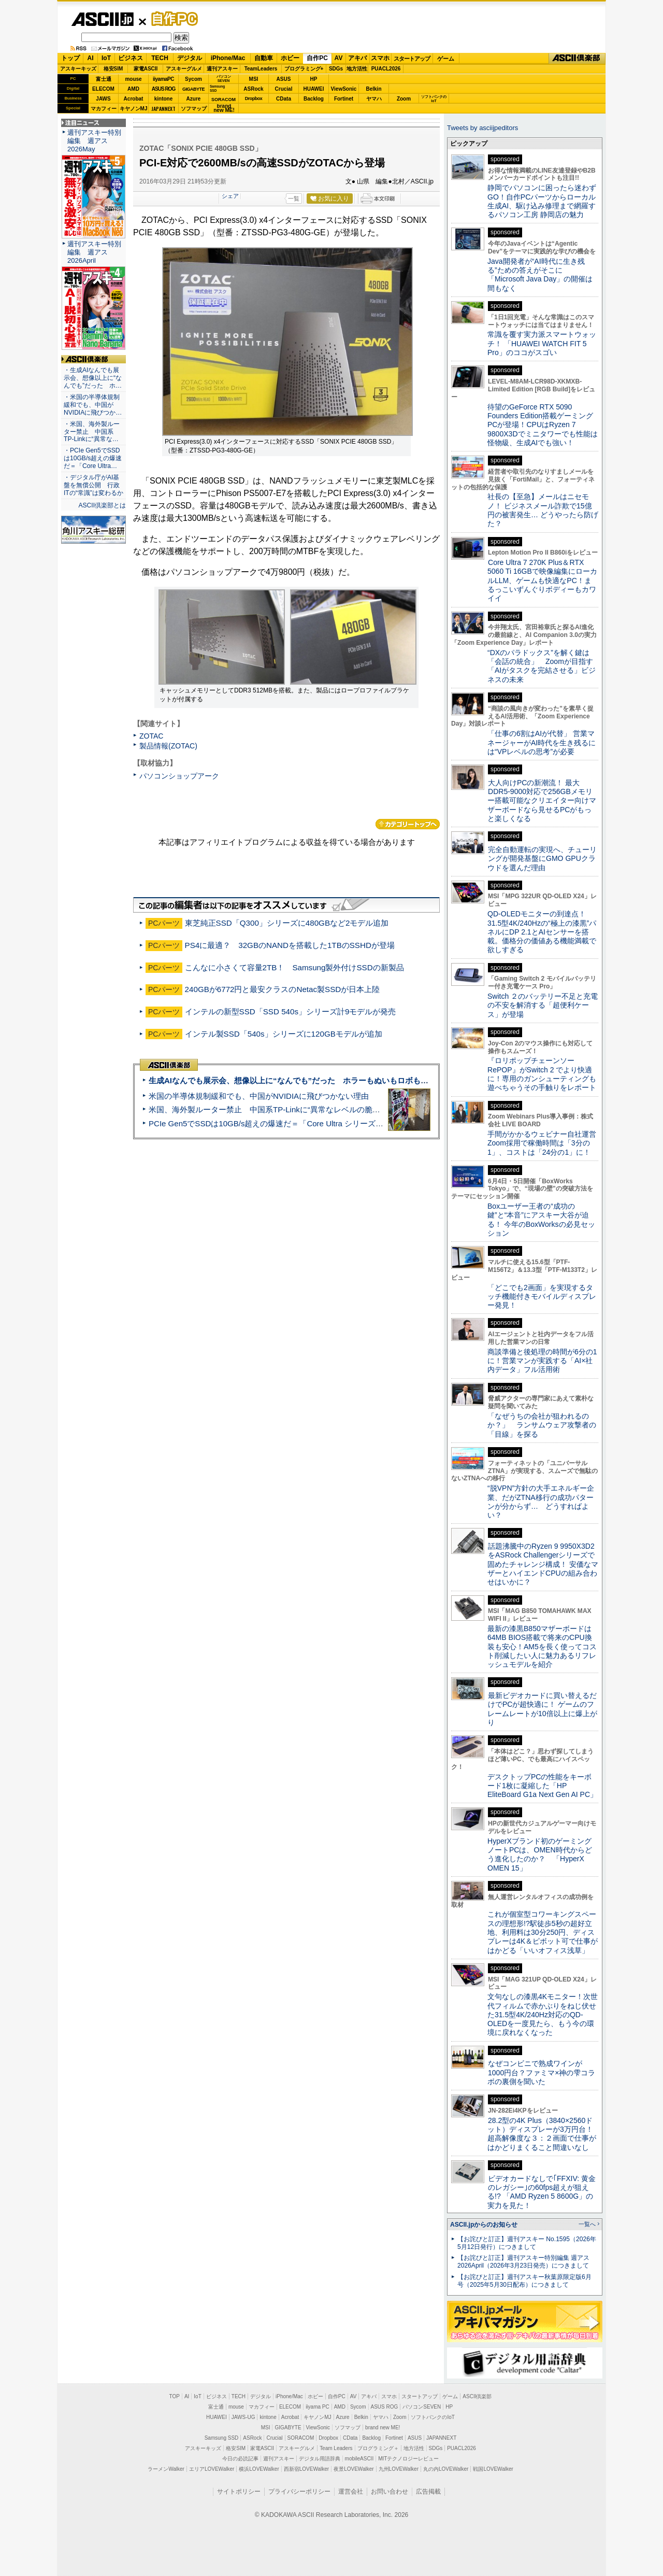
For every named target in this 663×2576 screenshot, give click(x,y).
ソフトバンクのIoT (433, 99)
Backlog (314, 99)
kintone (163, 99)
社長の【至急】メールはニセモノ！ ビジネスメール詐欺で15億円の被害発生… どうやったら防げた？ (542, 510)
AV (339, 58)
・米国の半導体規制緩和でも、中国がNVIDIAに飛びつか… (93, 404)
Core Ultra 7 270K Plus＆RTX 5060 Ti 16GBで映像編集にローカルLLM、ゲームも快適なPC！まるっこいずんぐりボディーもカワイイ (542, 580)
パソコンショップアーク (179, 776)
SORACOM (300, 2438)
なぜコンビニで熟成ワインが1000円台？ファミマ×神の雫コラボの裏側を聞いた (541, 2072)
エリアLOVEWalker (211, 2469)
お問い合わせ (389, 2491)
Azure (193, 99)
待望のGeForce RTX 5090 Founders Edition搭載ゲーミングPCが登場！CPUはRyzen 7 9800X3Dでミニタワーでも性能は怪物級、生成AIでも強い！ (542, 425)
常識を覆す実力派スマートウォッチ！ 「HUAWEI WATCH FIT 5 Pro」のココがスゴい (541, 343)
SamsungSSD (217, 88)
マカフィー (104, 108)
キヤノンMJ (134, 108)
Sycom (193, 79)
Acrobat (133, 99)
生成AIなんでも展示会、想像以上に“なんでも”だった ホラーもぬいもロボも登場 (292, 1080)
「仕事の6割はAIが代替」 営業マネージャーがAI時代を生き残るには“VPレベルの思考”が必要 (541, 742)
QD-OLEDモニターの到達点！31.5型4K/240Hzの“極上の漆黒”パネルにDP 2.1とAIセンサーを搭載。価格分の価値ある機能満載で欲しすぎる (541, 932)
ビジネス (130, 58)
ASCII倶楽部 (577, 58)
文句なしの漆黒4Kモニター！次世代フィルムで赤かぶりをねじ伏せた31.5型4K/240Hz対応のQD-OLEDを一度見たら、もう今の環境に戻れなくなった (542, 2014)
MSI (253, 79)
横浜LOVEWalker (259, 2469)
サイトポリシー (239, 2491)
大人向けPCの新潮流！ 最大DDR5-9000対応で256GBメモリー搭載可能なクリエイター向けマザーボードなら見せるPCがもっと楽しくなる (541, 801)
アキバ (357, 58)
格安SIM (113, 69)
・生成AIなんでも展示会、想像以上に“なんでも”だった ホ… (93, 377)
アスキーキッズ (78, 69)
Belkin (373, 89)
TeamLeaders (261, 69)
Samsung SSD (222, 2438)
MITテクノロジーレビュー (408, 2458)
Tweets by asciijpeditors (482, 128)
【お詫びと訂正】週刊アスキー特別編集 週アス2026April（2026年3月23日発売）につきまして (523, 2261)
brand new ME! (382, 2427)
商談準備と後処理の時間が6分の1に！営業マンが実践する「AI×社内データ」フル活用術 (542, 1361)
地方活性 (357, 69)
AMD (133, 89)
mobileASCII (359, 2458)
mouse (133, 79)
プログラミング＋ (378, 2448)
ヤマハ (374, 99)
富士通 (103, 79)
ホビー (290, 58)
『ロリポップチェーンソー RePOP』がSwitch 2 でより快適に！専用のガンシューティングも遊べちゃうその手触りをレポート (541, 1074)
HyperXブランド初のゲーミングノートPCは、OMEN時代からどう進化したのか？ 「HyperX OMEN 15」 (539, 1854)
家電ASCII (146, 69)
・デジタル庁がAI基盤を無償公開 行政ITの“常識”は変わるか (93, 485)
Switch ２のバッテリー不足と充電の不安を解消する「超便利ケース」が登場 (542, 1005)
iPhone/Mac (228, 58)
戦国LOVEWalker (493, 2469)
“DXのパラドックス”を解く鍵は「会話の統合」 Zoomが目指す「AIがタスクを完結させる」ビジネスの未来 (541, 666)
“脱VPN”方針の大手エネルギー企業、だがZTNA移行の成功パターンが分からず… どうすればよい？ (540, 1501)
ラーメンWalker (166, 2469)
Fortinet (343, 99)
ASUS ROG (163, 89)
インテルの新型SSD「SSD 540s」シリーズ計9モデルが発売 (290, 1011)
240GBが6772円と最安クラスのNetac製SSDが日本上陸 (282, 989)
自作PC (171, 18)
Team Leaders (336, 2448)
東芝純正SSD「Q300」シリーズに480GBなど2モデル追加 (287, 922)
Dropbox (254, 98)
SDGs (336, 69)
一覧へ (587, 2224)
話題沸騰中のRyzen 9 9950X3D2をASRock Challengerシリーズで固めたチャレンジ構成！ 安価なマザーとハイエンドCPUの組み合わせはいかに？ (542, 1564)
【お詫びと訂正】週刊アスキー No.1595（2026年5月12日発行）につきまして (526, 2243)
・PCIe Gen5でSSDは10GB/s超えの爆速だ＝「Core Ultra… (93, 458)
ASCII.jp (102, 19)
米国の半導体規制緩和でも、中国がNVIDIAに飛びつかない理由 (259, 1096)
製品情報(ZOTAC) (168, 746)
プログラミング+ (304, 69)
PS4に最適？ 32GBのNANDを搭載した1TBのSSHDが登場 (290, 945)
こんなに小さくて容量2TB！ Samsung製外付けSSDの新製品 (294, 967)
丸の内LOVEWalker (445, 2469)
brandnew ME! (224, 108)
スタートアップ (412, 58)
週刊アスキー (222, 69)
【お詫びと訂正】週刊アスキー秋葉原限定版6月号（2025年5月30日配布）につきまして (524, 2280)
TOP (174, 2396)
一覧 (293, 198)
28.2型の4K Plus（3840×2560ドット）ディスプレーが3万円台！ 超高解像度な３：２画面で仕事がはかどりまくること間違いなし (541, 2134)
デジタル (189, 58)
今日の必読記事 (240, 2458)
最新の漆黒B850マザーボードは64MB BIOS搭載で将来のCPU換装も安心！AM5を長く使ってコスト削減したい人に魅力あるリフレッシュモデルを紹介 (542, 1646)
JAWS (103, 99)
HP (314, 79)
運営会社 (350, 2491)
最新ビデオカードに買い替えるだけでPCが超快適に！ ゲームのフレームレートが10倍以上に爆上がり (542, 1708)
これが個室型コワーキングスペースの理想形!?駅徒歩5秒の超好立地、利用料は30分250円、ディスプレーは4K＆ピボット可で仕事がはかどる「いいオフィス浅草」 (542, 1932)
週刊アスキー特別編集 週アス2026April (94, 252)
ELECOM (103, 89)
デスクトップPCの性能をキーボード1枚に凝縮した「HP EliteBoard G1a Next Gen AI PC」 (542, 1786)
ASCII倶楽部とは (102, 505)
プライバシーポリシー (299, 2491)
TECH (159, 58)
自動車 (263, 58)
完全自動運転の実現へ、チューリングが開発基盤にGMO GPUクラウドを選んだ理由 (542, 858)
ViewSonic (344, 89)
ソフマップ (194, 108)
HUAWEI (314, 89)
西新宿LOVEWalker (306, 2469)
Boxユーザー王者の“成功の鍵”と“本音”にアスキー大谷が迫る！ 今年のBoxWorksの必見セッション (541, 1219)
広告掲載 (428, 2491)
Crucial (284, 89)
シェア (230, 196)
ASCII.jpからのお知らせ (483, 2224)
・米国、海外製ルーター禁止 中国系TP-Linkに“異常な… (92, 431)
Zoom (404, 99)
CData (283, 99)
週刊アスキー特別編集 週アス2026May (94, 141)
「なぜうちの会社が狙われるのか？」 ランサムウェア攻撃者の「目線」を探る (541, 1425)
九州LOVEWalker (399, 2469)
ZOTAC (151, 736)
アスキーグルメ (184, 69)
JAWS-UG (243, 2417)
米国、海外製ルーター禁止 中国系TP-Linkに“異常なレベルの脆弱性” (270, 1109)
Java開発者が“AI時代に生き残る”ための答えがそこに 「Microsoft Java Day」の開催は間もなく (540, 274)
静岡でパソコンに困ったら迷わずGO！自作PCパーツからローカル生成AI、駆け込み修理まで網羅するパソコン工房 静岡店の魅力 (541, 201)
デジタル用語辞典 (319, 2458)
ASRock (253, 89)
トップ (70, 58)
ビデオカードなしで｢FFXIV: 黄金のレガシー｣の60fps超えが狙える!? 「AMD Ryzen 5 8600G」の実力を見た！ (541, 2192)
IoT (106, 58)
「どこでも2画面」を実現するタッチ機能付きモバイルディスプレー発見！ (541, 1296)
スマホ (380, 58)
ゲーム (445, 58)
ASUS (284, 79)
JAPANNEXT (163, 108)
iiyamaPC (163, 79)
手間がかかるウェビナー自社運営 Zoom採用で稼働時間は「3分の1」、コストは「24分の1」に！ (545, 1143)
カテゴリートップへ (408, 824)
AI (91, 58)
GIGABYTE (193, 89)
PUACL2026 (386, 69)
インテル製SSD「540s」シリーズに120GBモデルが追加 (283, 1033)
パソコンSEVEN (224, 78)
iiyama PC (317, 2407)
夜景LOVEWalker (353, 2469)
